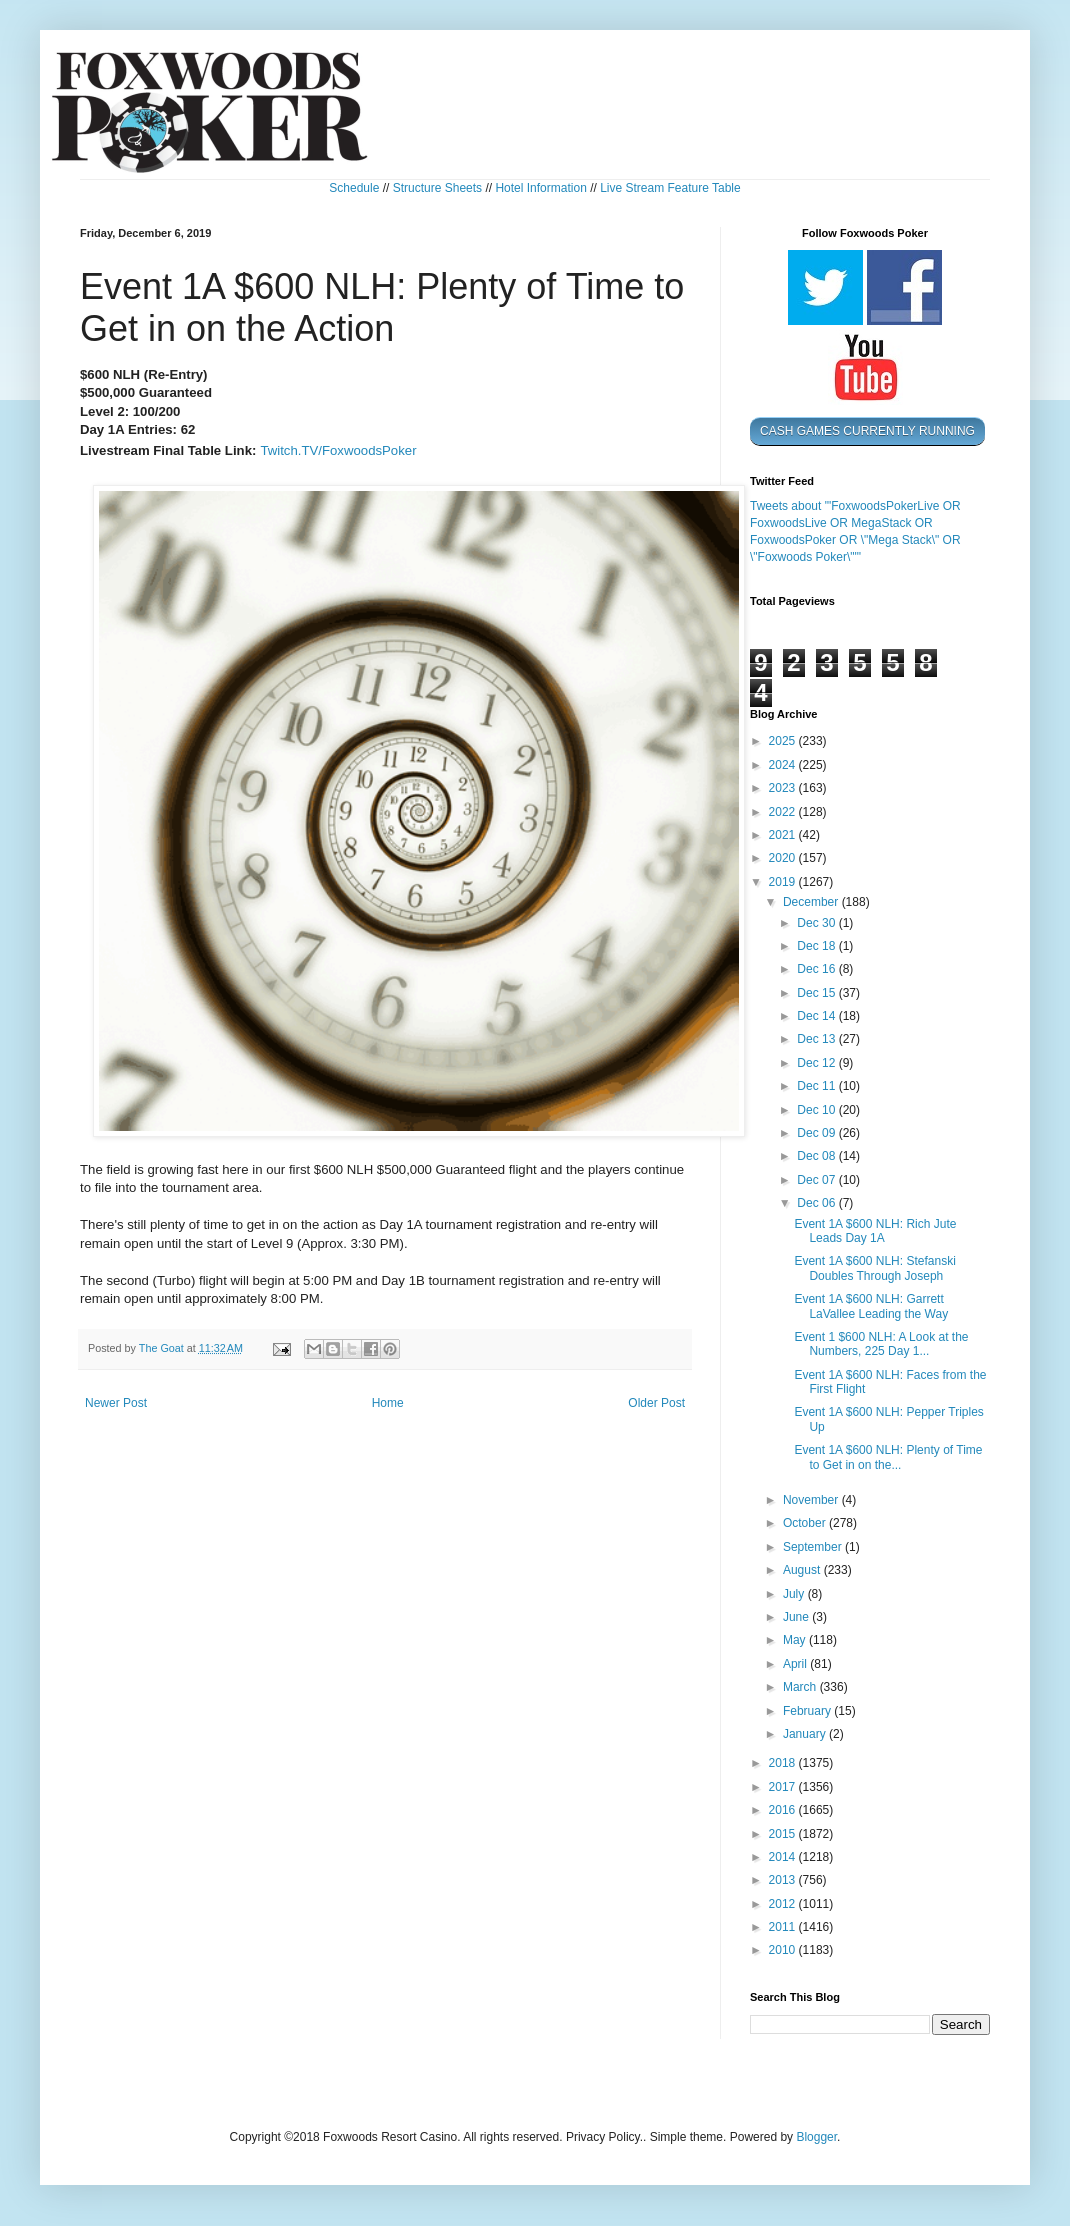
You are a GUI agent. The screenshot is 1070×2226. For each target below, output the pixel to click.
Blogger (816, 2137)
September (814, 1547)
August (803, 1570)
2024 (784, 765)
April (796, 1664)
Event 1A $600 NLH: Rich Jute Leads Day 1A (875, 1231)
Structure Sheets (437, 188)
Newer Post (116, 1403)
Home (388, 1403)
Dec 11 (817, 1086)
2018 (784, 1763)
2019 (784, 882)
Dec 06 (817, 1203)
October (806, 1523)
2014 (784, 1857)
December (812, 902)
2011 (784, 1927)
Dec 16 (817, 969)
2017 (784, 1787)
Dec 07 (817, 1180)
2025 (784, 741)
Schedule (354, 188)
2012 (784, 1904)
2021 (784, 835)
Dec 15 (817, 993)
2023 (784, 788)
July (795, 1594)
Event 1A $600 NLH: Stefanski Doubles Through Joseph (874, 1268)
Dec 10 (817, 1110)
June (797, 1617)
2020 (784, 858)
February (808, 1711)
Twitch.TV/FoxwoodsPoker (338, 450)
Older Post (656, 1403)
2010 (784, 1950)
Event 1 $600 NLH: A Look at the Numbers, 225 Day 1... (881, 1344)
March (801, 1687)
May (796, 1640)
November (812, 1500)
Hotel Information (540, 188)
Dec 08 (817, 1156)
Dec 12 (817, 1063)
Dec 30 (817, 923)
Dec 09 (817, 1133)
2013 (784, 1880)
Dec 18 (817, 946)
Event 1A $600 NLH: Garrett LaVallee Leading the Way (871, 1306)
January (806, 1734)
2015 (784, 1834)
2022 (784, 812)
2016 (784, 1810)
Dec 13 (817, 1039)
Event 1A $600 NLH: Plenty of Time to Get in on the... (888, 1457)
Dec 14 (817, 1016)
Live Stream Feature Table (670, 188)
